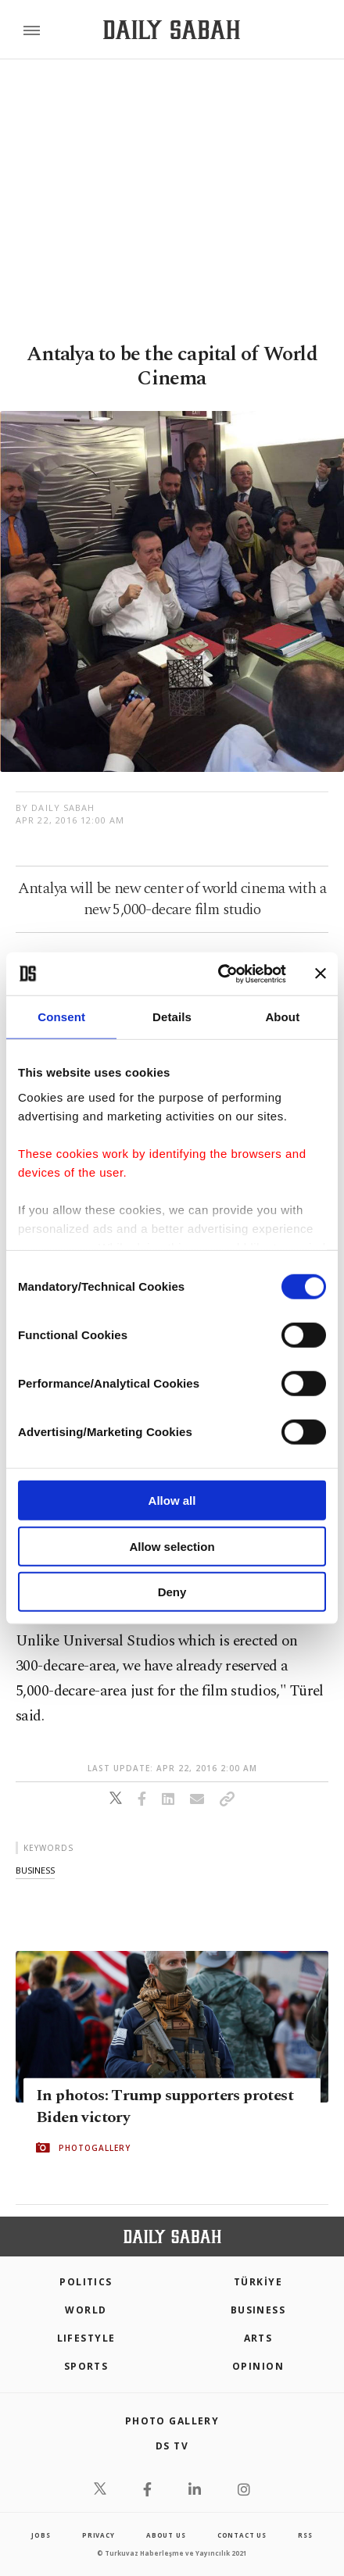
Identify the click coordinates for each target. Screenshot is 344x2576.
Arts (258, 2338)
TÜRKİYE (258, 2281)
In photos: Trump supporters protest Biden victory (164, 2106)
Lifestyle (86, 2338)
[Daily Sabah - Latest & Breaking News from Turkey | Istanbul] (171, 30)
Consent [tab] (61, 1017)
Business (258, 2310)
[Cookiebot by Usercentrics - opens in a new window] (218, 973)
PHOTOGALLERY (95, 2147)
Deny (172, 1592)
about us (165, 2535)
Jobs (40, 2535)
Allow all (172, 1500)
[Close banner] (320, 973)
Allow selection (171, 1545)
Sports (86, 2366)
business (35, 1870)
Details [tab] (172, 1017)
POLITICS (86, 2281)
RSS (305, 2535)
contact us (242, 2535)
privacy (98, 2535)
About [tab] (282, 1017)
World (85, 2310)
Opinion (258, 2366)
